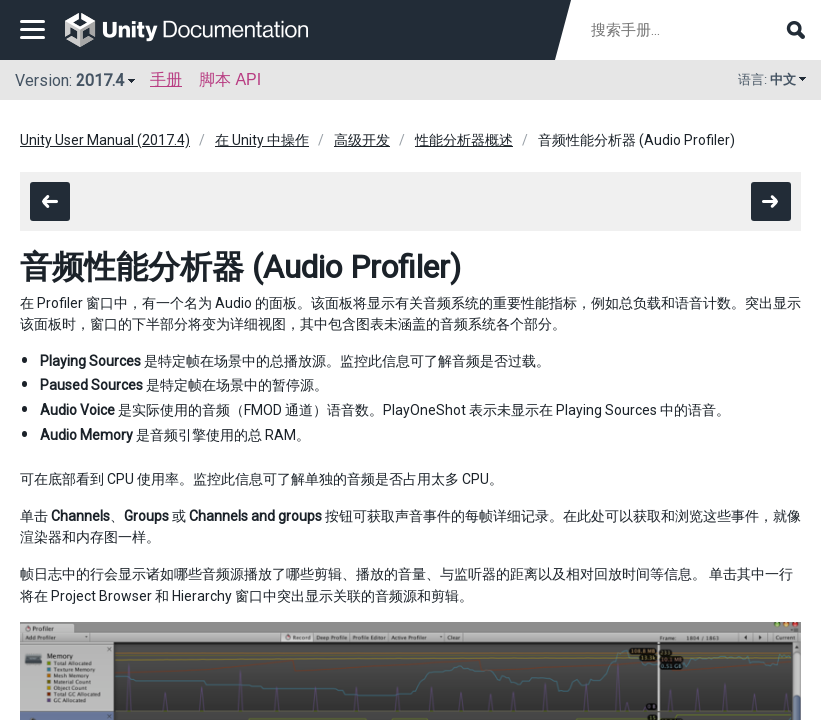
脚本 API (230, 79)
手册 (166, 79)
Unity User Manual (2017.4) (105, 140)
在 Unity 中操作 (262, 140)
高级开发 (362, 140)
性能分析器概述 (464, 140)
